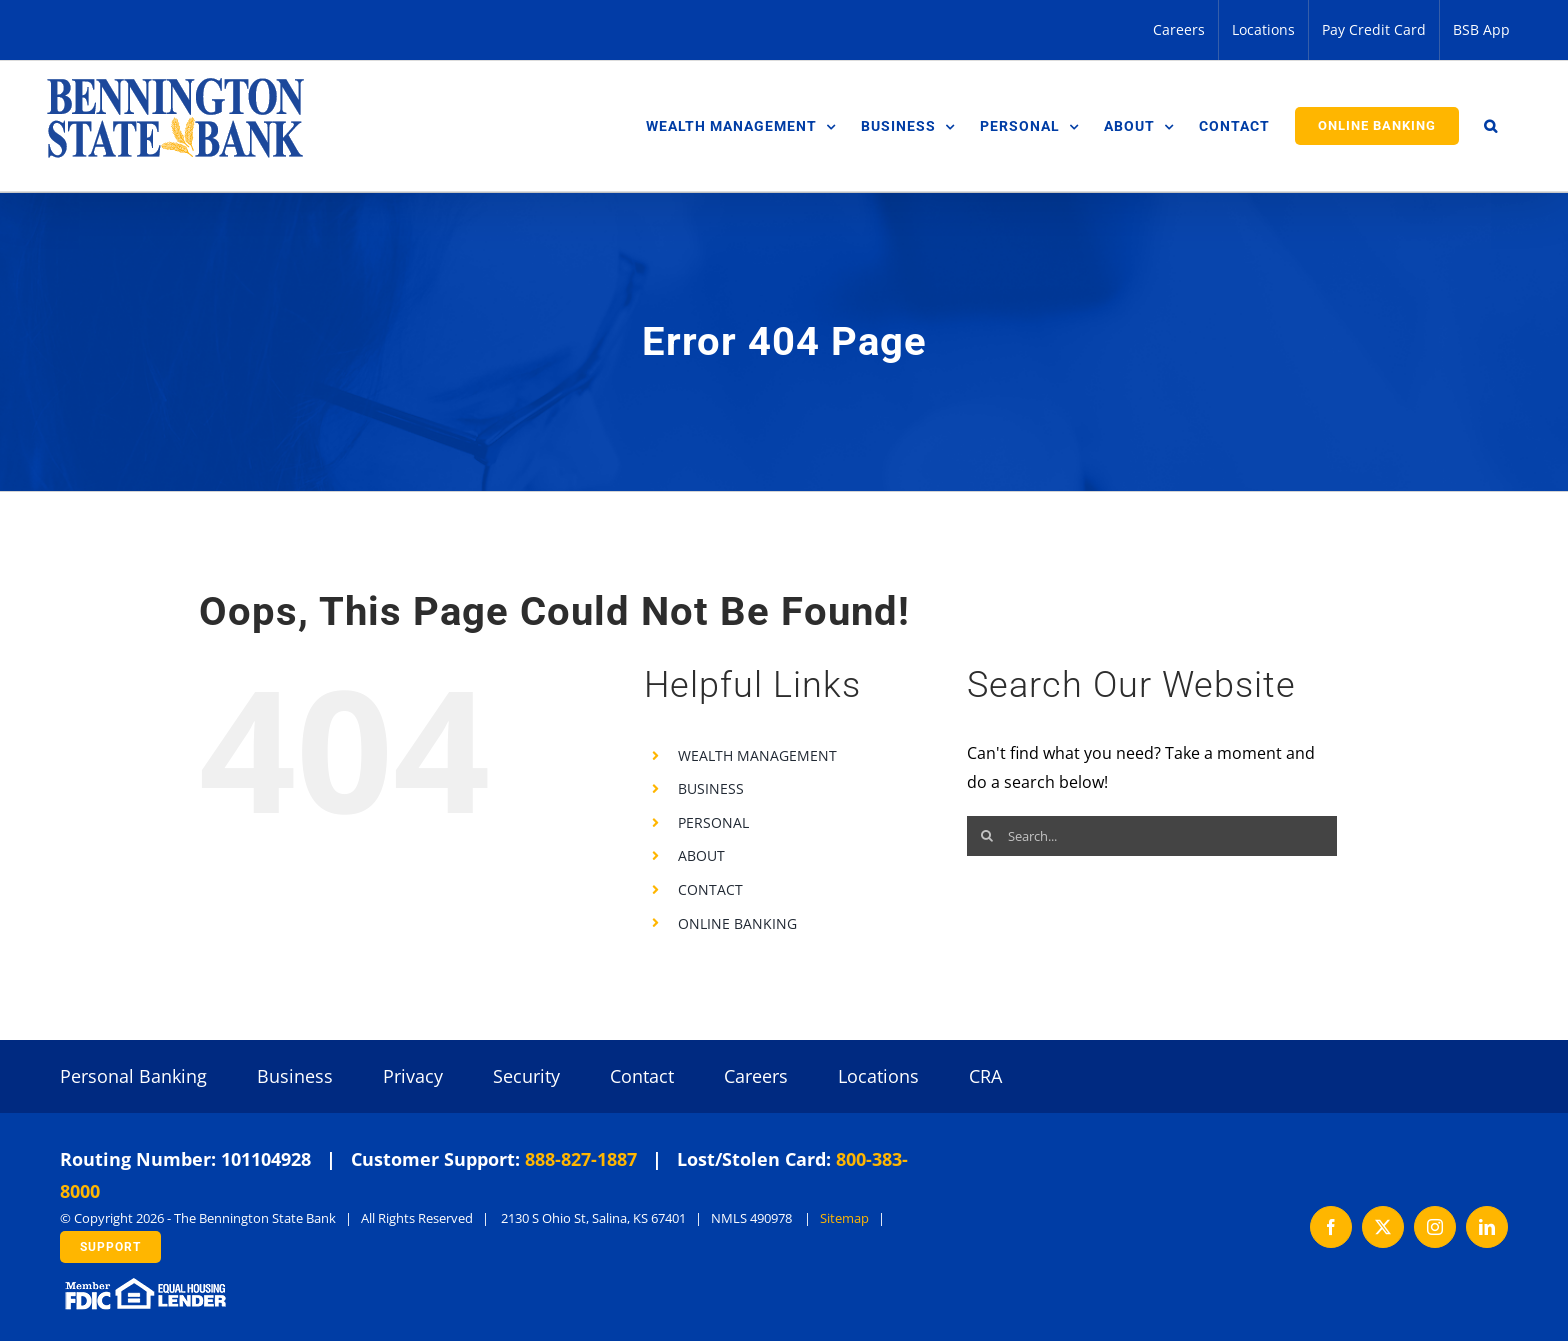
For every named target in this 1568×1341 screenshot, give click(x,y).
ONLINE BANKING (737, 923)
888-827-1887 (581, 1159)
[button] (1491, 126)
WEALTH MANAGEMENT (757, 755)
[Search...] (1152, 836)
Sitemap (844, 1218)
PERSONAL (713, 822)
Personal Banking (133, 1076)
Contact (642, 1076)
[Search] (987, 836)
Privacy (413, 1076)
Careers (756, 1076)
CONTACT (710, 889)
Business (295, 1076)
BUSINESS (711, 788)
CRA (985, 1076)
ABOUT (701, 855)
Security (526, 1076)
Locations (878, 1076)
